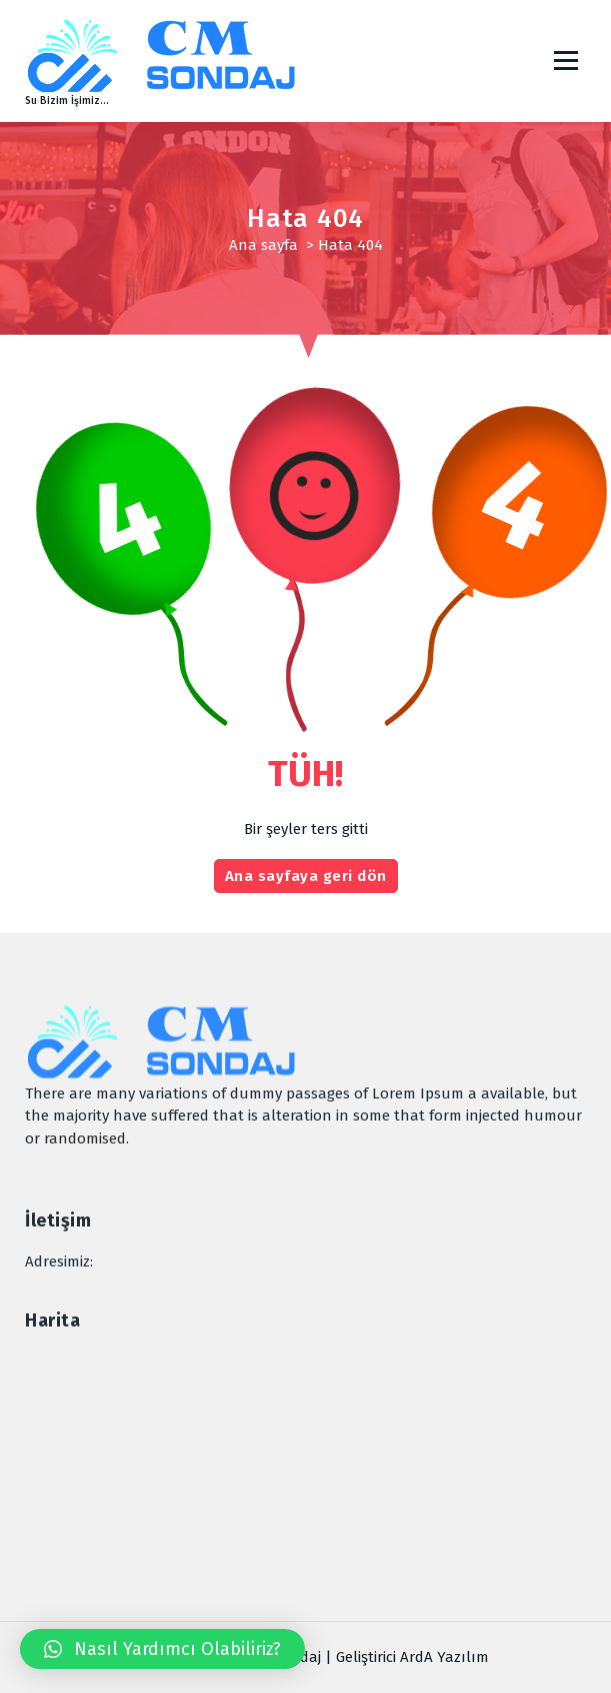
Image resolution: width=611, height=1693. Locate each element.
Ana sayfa (263, 245)
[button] (162, 1649)
